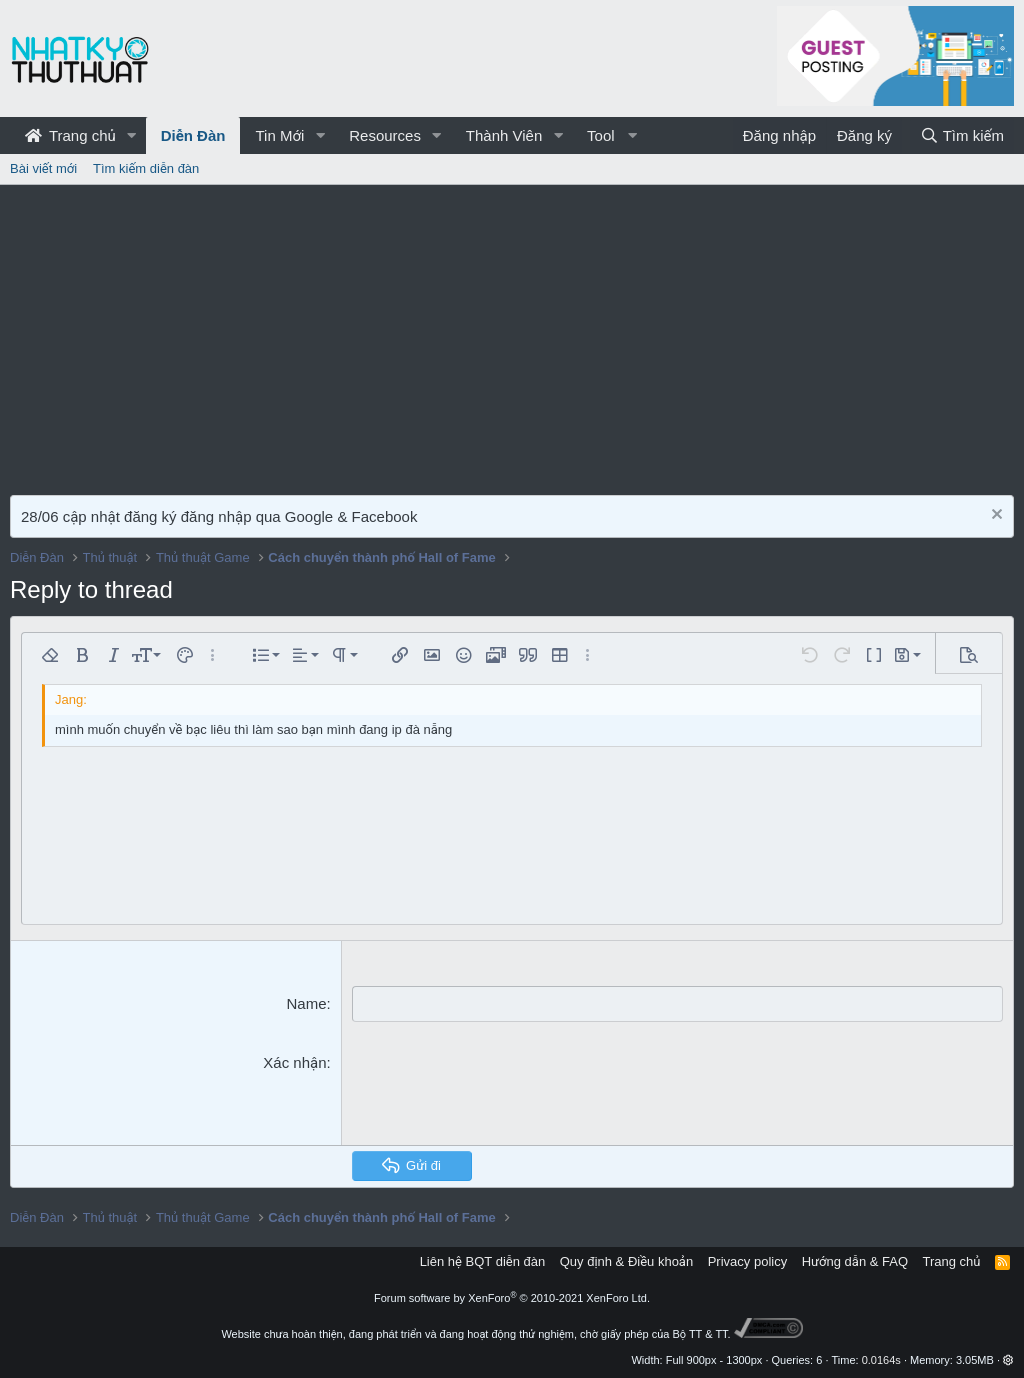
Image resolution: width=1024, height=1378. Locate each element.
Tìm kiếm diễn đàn (146, 168)
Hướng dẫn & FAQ (855, 1261)
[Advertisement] (512, 335)
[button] (132, 135)
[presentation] (504, 1090)
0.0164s (881, 1360)
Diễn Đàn (193, 135)
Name (306, 1003)
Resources (385, 135)
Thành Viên (504, 135)
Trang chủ (70, 135)
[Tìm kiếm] (962, 135)
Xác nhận (294, 1061)
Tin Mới (279, 135)
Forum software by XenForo (512, 1298)
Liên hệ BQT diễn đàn (483, 1261)
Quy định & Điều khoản (626, 1261)
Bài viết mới (43, 168)
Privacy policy (747, 1261)
